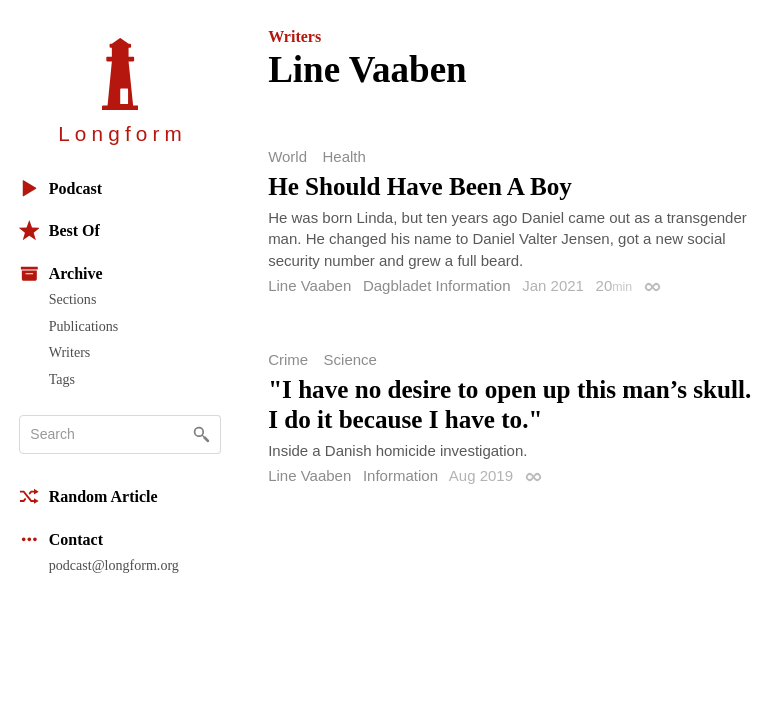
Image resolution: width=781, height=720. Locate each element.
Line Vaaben (309, 285)
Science (350, 359)
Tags (62, 379)
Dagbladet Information (437, 285)
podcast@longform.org (114, 565)
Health (343, 156)
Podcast (60, 188)
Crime (288, 359)
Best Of (59, 230)
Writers (70, 352)
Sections (73, 299)
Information (400, 475)
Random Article (88, 496)
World (287, 156)
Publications (83, 326)
